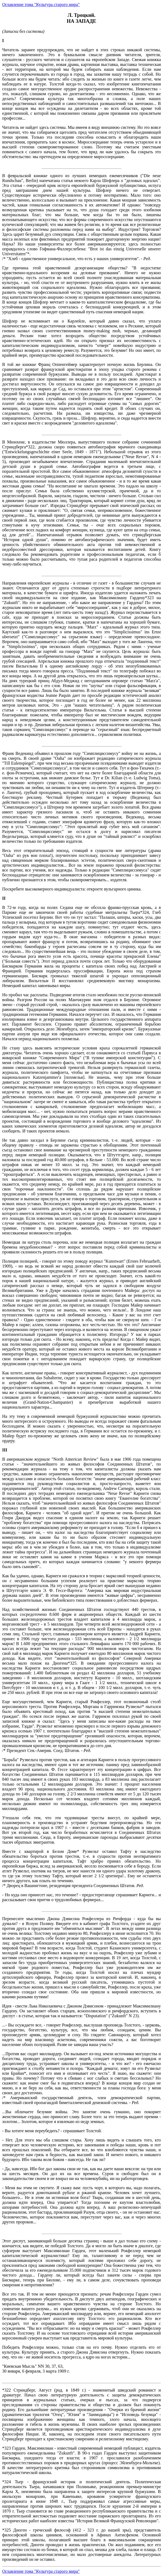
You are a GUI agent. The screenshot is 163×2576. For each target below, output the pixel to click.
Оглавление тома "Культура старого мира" (41, 4)
